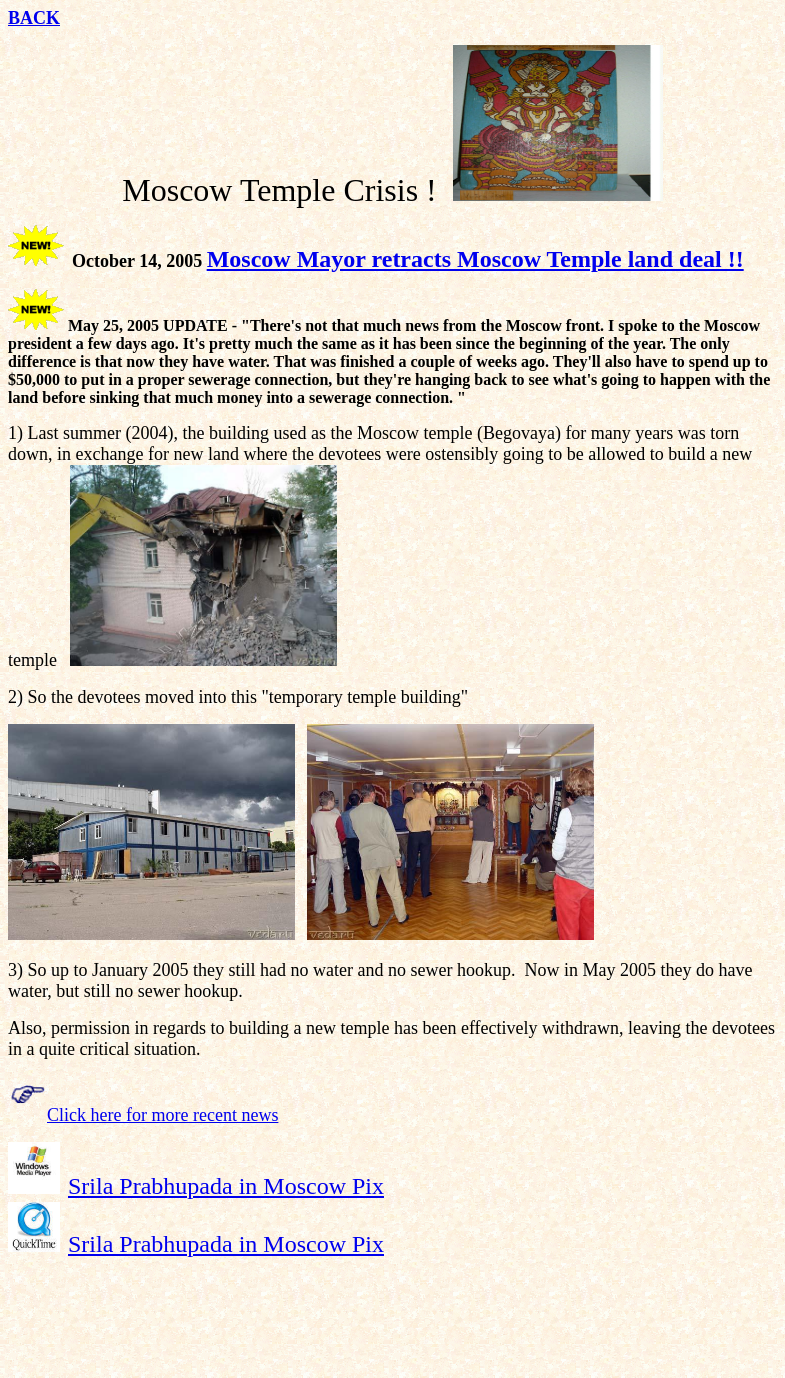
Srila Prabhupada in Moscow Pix (226, 1186)
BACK (34, 18)
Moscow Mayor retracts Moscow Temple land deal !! (475, 259)
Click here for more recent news (162, 1115)
